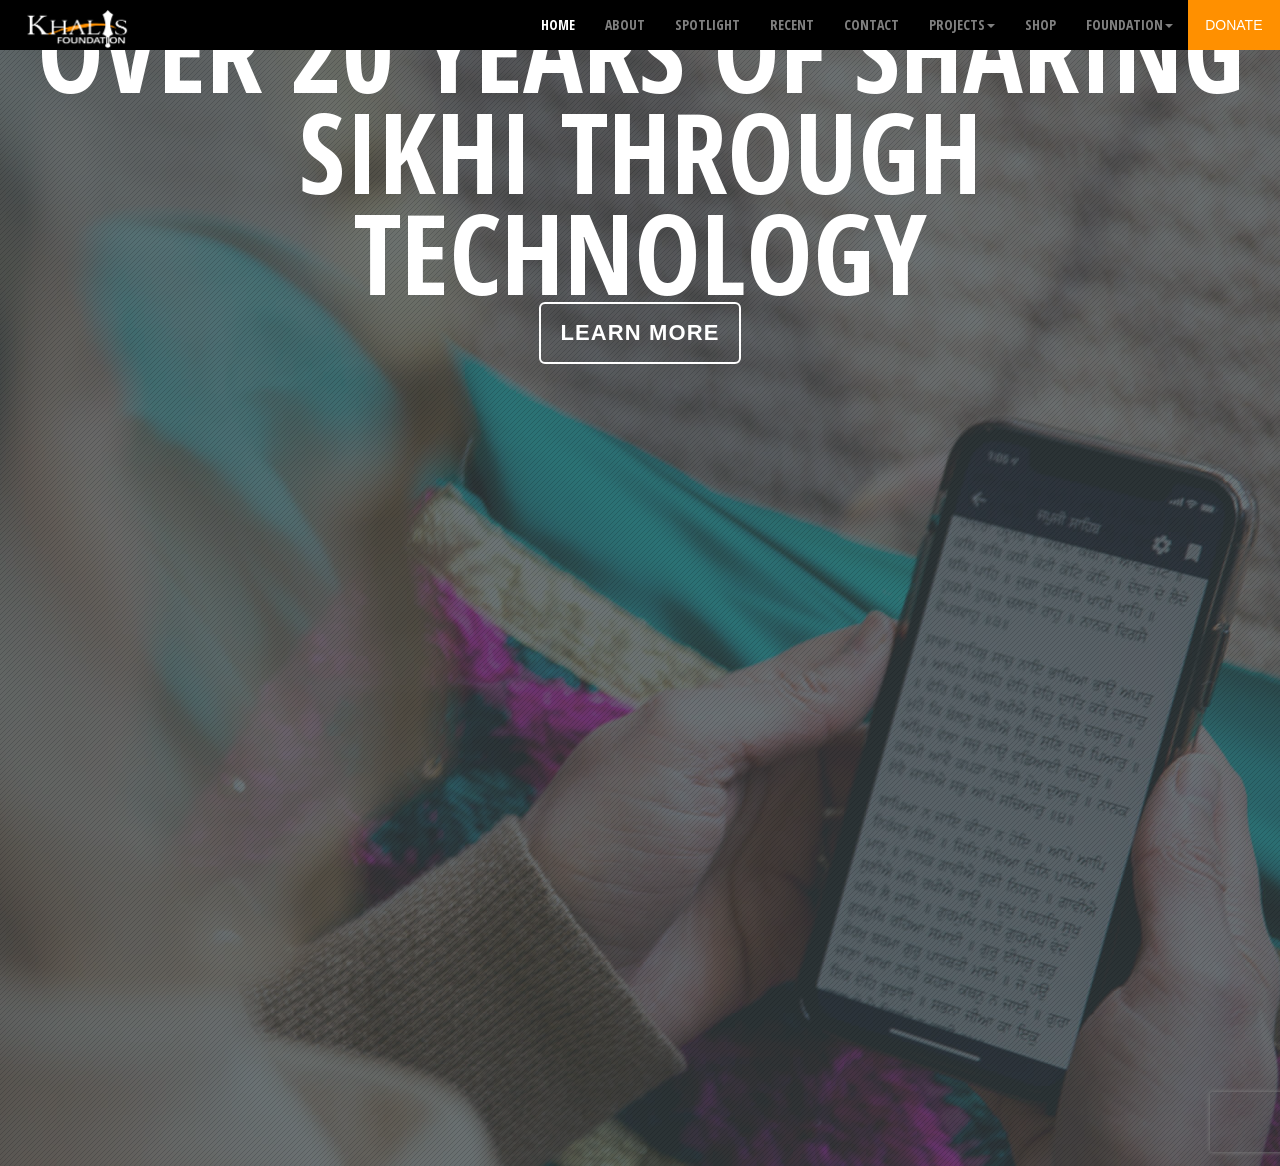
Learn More (640, 332)
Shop (1040, 24)
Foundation (1129, 24)
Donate (1233, 25)
